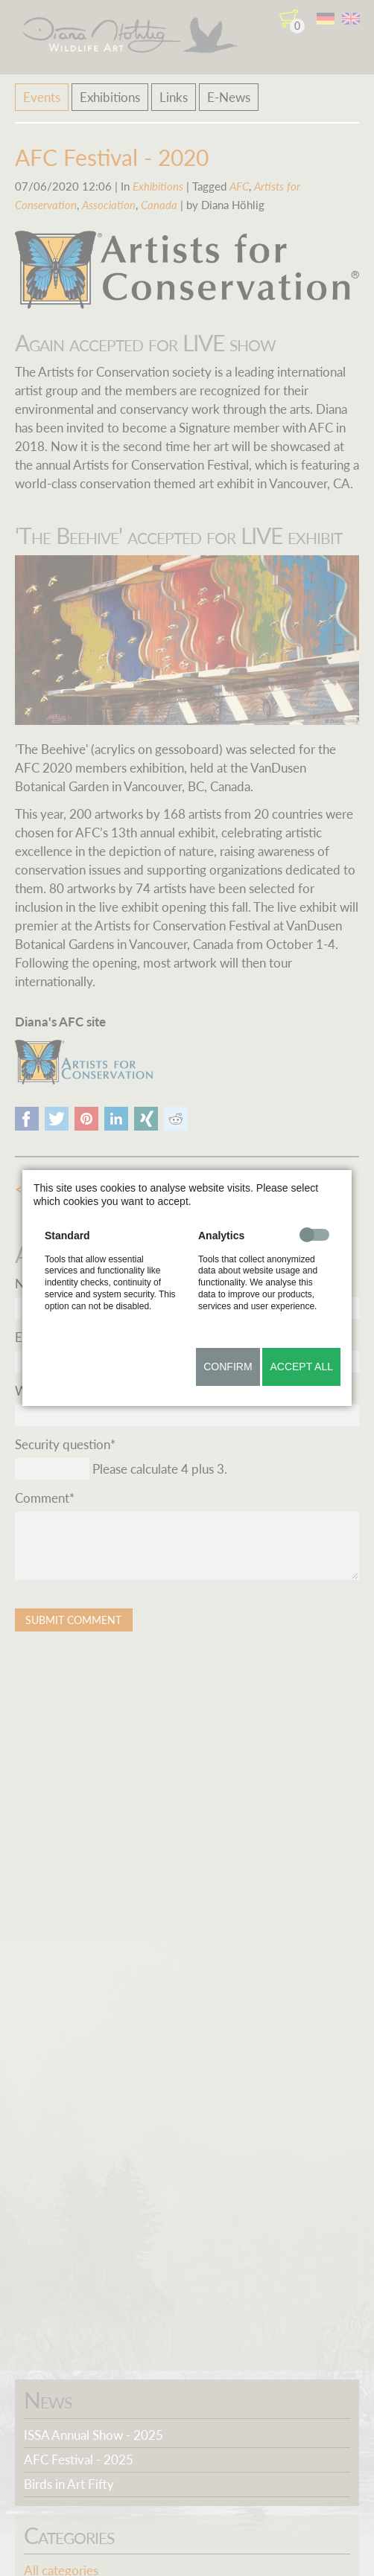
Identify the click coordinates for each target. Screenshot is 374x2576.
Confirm (227, 1366)
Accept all (301, 1366)
